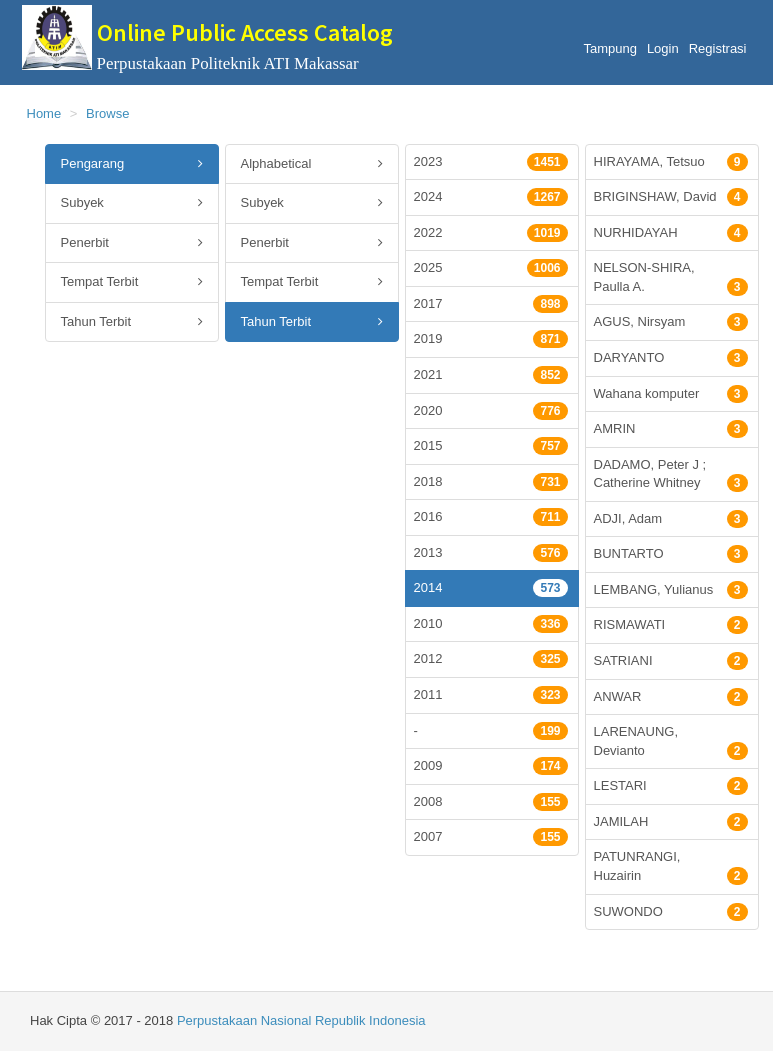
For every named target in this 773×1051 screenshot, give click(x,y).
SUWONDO (671, 912)
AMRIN (671, 429)
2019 (491, 339)
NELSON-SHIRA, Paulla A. (671, 278)
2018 (491, 482)
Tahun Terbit (132, 322)
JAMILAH (671, 822)
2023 (491, 162)
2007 (491, 837)
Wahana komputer (671, 394)
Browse (107, 113)
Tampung (609, 48)
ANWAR (671, 697)
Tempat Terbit (132, 282)
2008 (491, 802)
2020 (491, 411)
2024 (491, 197)
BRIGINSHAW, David (671, 197)
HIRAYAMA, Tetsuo (671, 162)
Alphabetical (312, 164)
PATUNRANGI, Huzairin (671, 867)
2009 (491, 766)
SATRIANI (671, 661)
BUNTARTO (671, 554)
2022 (491, 233)
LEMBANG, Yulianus (671, 590)
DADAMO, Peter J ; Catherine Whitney (671, 475)
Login (663, 48)
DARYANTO (671, 358)
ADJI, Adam (671, 519)
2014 (491, 588)
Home (44, 113)
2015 (491, 446)
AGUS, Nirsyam (671, 322)
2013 (491, 553)
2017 (491, 304)
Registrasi (718, 48)
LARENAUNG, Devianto (671, 742)
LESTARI (671, 786)
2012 (491, 659)
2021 (491, 375)
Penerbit (132, 243)
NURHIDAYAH (671, 233)
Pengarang (132, 164)
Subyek (132, 203)
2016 (491, 517)
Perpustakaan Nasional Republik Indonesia (301, 1020)
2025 (491, 268)
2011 (491, 695)
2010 (491, 624)
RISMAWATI (671, 625)
